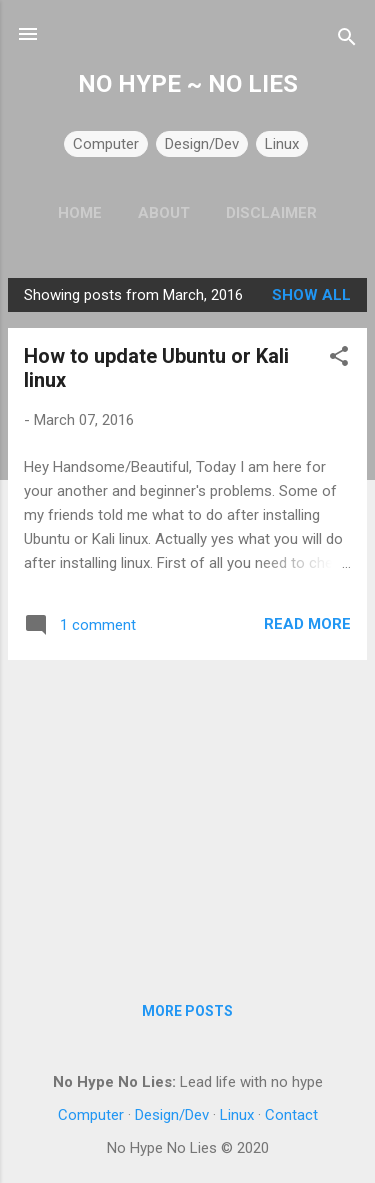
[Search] (347, 40)
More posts (187, 1011)
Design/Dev (202, 144)
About (164, 213)
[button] (339, 359)
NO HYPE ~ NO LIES (188, 84)
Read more (307, 624)
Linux (282, 144)
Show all (311, 295)
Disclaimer (271, 213)
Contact (291, 1115)
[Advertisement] (187, 816)
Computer (106, 144)
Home (80, 213)
